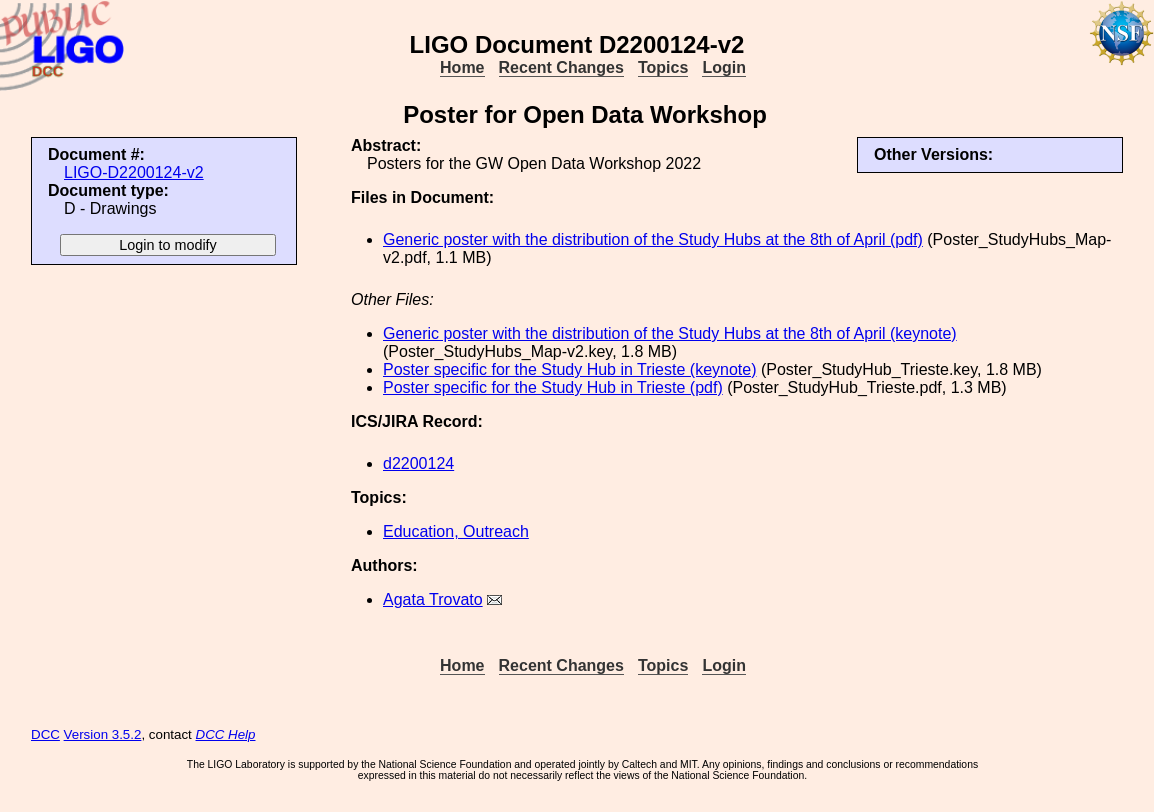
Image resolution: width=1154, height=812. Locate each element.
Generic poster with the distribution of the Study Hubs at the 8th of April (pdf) (653, 239)
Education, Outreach (456, 531)
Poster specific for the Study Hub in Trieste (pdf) (553, 387)
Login (724, 67)
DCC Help (226, 734)
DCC (45, 734)
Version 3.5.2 (103, 734)
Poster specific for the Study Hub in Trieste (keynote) (570, 369)
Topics (663, 67)
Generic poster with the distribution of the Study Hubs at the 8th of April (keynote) (670, 333)
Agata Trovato (433, 599)
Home (462, 67)
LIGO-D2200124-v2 (134, 172)
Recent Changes (561, 67)
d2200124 (418, 463)
